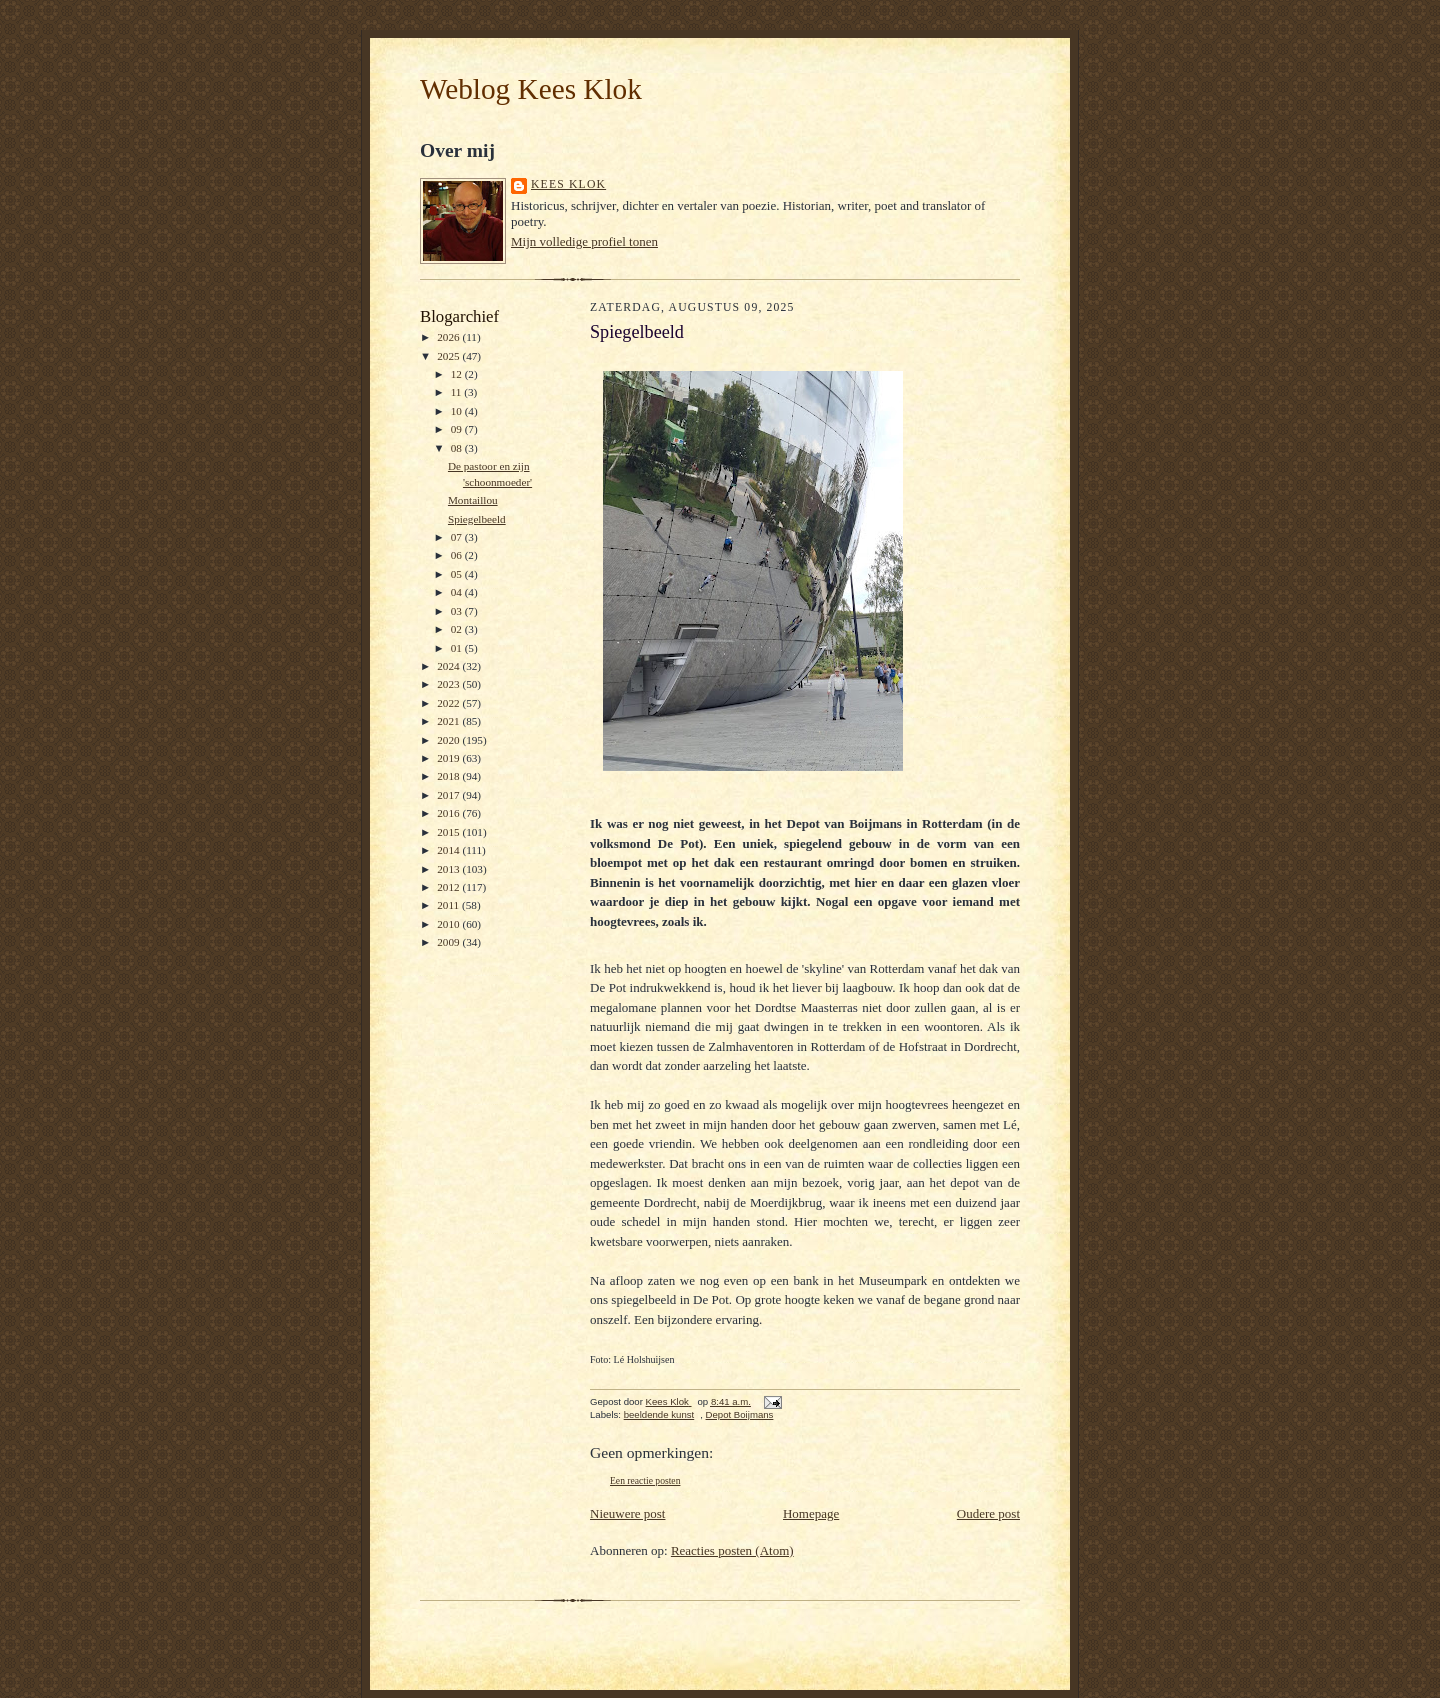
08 (458, 448)
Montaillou (473, 500)
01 (458, 648)
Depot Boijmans (740, 1414)
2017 (449, 795)
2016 (449, 813)
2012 (449, 887)
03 (458, 611)
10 (458, 411)
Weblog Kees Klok (531, 89)
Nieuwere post (627, 1513)
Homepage (811, 1513)
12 (458, 374)
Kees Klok (568, 184)
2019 (449, 758)
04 (458, 592)
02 (458, 629)
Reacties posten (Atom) (732, 1550)
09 (458, 429)
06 (458, 555)
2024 (449, 666)
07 (458, 537)
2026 (449, 337)
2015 (449, 832)
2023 (449, 684)
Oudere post (988, 1513)
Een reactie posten (645, 1480)
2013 (449, 869)
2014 (449, 850)
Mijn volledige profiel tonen (584, 241)
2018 (449, 776)
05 (458, 574)
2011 (449, 905)
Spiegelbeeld (477, 519)
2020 (449, 740)
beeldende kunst (659, 1414)
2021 (449, 721)
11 (458, 392)
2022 (449, 703)
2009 (449, 942)
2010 (449, 924)
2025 (449, 356)
